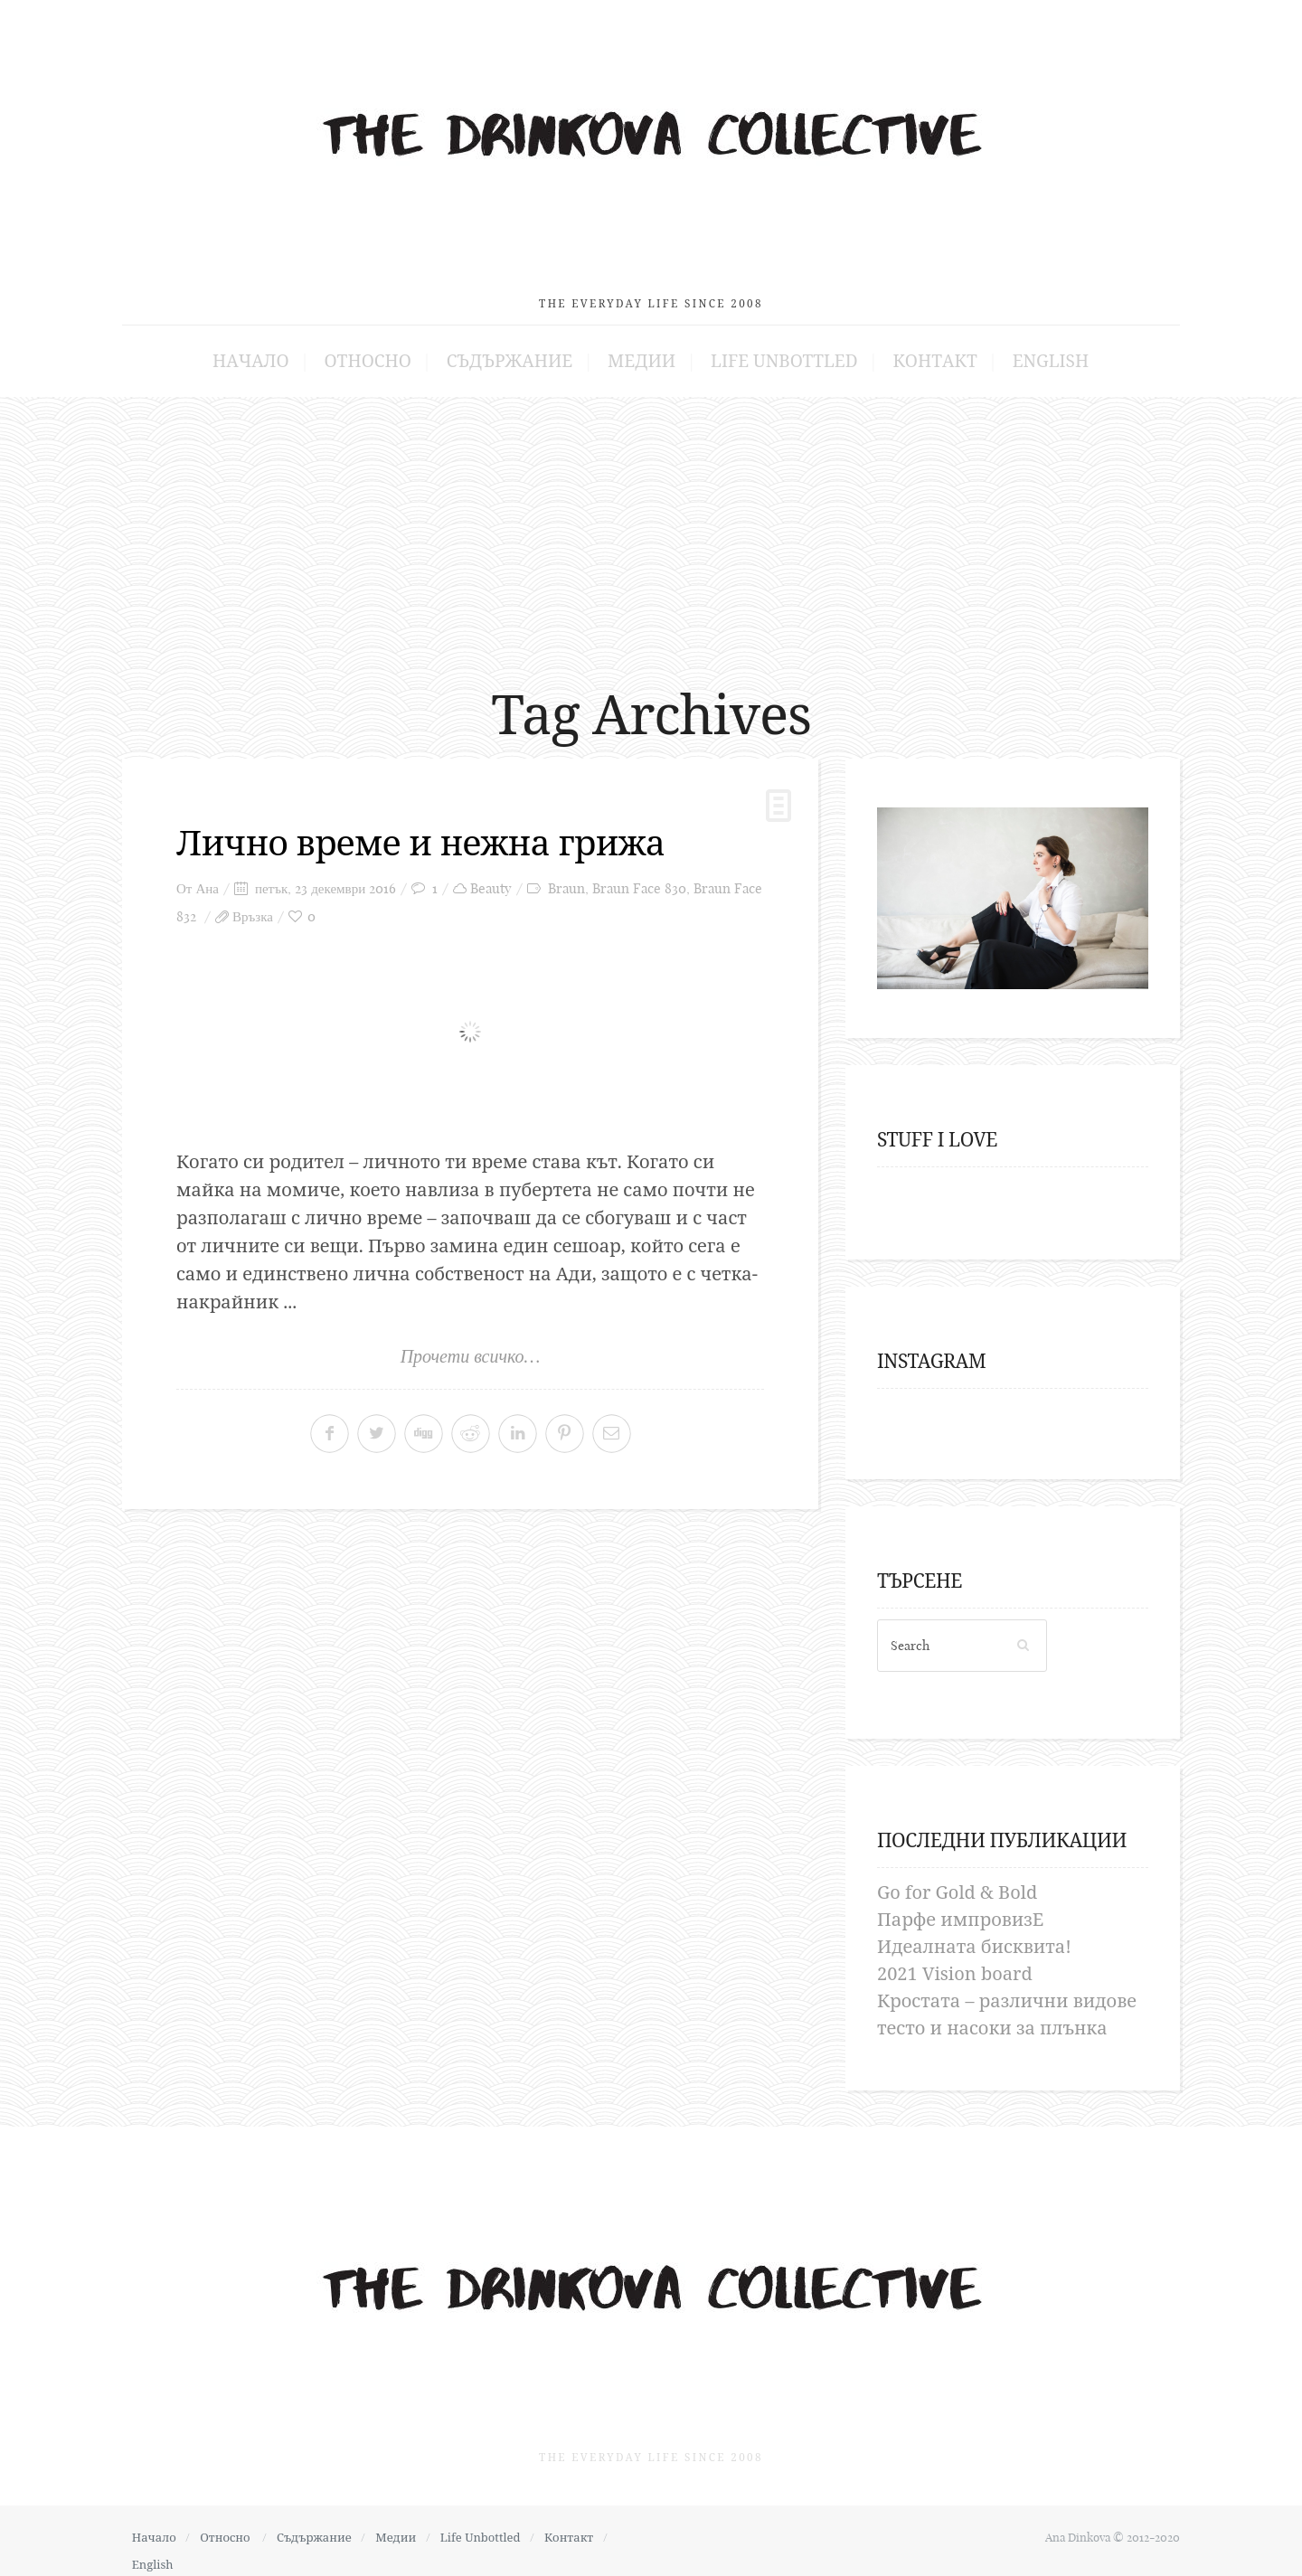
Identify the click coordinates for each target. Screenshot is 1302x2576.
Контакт (910, 351)
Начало (286, 351)
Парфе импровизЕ (960, 1909)
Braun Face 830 (639, 878)
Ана (207, 878)
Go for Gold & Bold (957, 1882)
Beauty (491, 878)
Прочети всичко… (471, 1346)
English (1015, 351)
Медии (642, 351)
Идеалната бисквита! (974, 1936)
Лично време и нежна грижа (429, 832)
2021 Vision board (955, 1963)
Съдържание (521, 351)
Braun (566, 878)
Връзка (252, 906)
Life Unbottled (772, 351)
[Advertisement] (651, 523)
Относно (392, 351)
